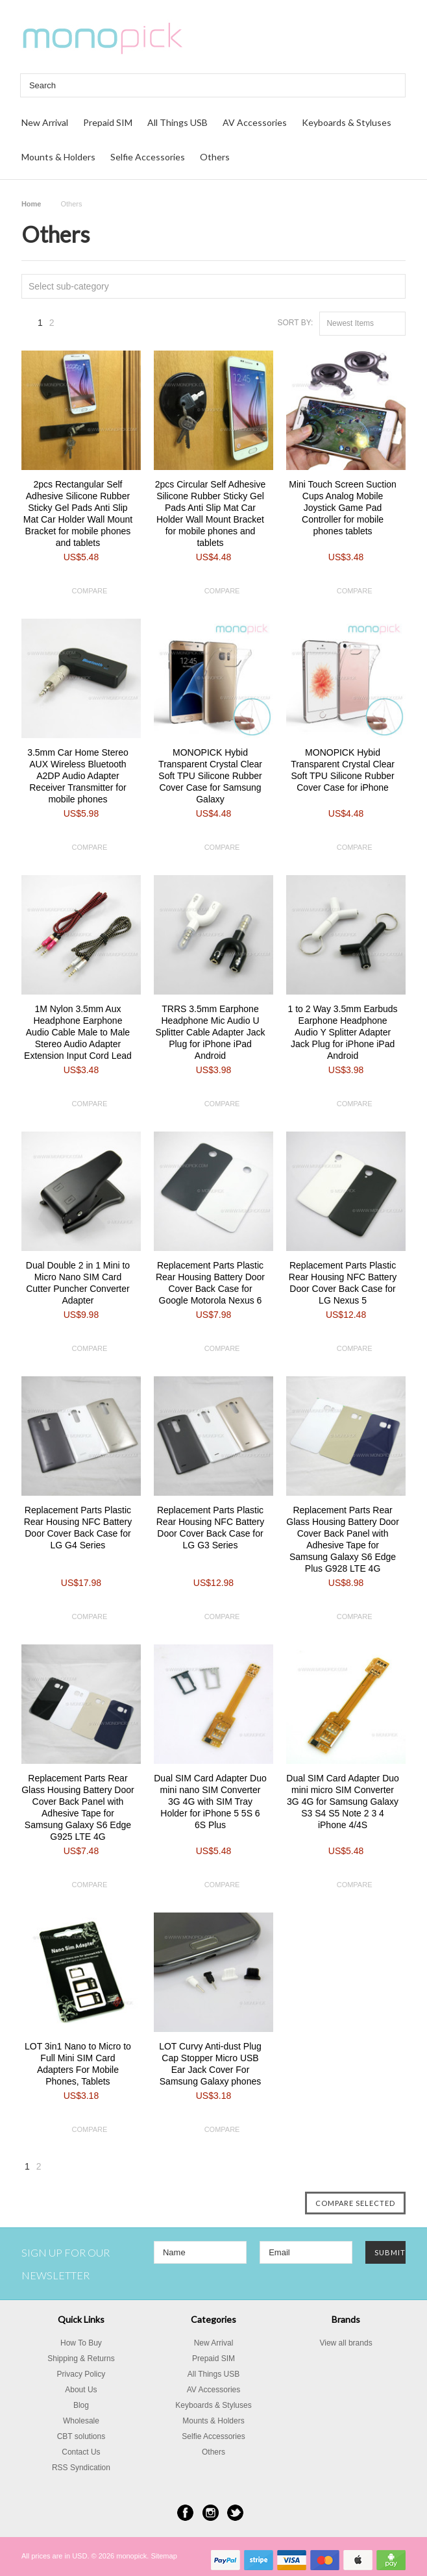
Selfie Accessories (147, 156)
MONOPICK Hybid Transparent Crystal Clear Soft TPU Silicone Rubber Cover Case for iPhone (343, 770)
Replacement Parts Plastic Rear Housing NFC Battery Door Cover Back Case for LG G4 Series (78, 1527)
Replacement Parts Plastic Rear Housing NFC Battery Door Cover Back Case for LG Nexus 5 (343, 1283)
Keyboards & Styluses (346, 122)
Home (31, 204)
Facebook (185, 2513)
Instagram (210, 2513)
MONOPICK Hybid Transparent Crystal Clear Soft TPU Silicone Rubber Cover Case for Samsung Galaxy (210, 775)
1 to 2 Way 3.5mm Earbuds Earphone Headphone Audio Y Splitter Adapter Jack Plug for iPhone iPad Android (343, 1032)
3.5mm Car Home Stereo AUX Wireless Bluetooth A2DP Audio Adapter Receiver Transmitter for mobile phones (77, 775)
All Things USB (177, 122)
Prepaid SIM (107, 122)
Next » (69, 326)
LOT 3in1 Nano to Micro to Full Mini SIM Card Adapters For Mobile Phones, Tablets (78, 2064)
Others (215, 156)
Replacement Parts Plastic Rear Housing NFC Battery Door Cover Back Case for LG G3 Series (210, 1527)
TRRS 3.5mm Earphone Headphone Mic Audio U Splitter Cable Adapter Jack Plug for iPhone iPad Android (210, 1032)
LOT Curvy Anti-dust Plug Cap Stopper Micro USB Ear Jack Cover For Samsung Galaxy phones (210, 2064)
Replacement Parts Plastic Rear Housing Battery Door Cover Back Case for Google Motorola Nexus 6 (210, 1283)
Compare (90, 591)
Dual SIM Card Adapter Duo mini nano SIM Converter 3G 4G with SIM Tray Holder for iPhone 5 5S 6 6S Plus (210, 1801)
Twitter (235, 2513)
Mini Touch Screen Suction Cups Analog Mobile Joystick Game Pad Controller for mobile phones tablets (342, 507)
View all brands (345, 2342)
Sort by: (295, 322)
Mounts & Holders (58, 156)
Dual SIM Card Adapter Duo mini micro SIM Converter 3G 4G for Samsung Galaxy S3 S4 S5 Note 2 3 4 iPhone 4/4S (342, 1801)
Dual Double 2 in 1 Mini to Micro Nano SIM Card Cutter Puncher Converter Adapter (78, 1283)
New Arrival (44, 122)
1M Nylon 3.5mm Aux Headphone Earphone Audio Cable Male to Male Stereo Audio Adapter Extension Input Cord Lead (78, 1032)
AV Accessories (255, 122)
